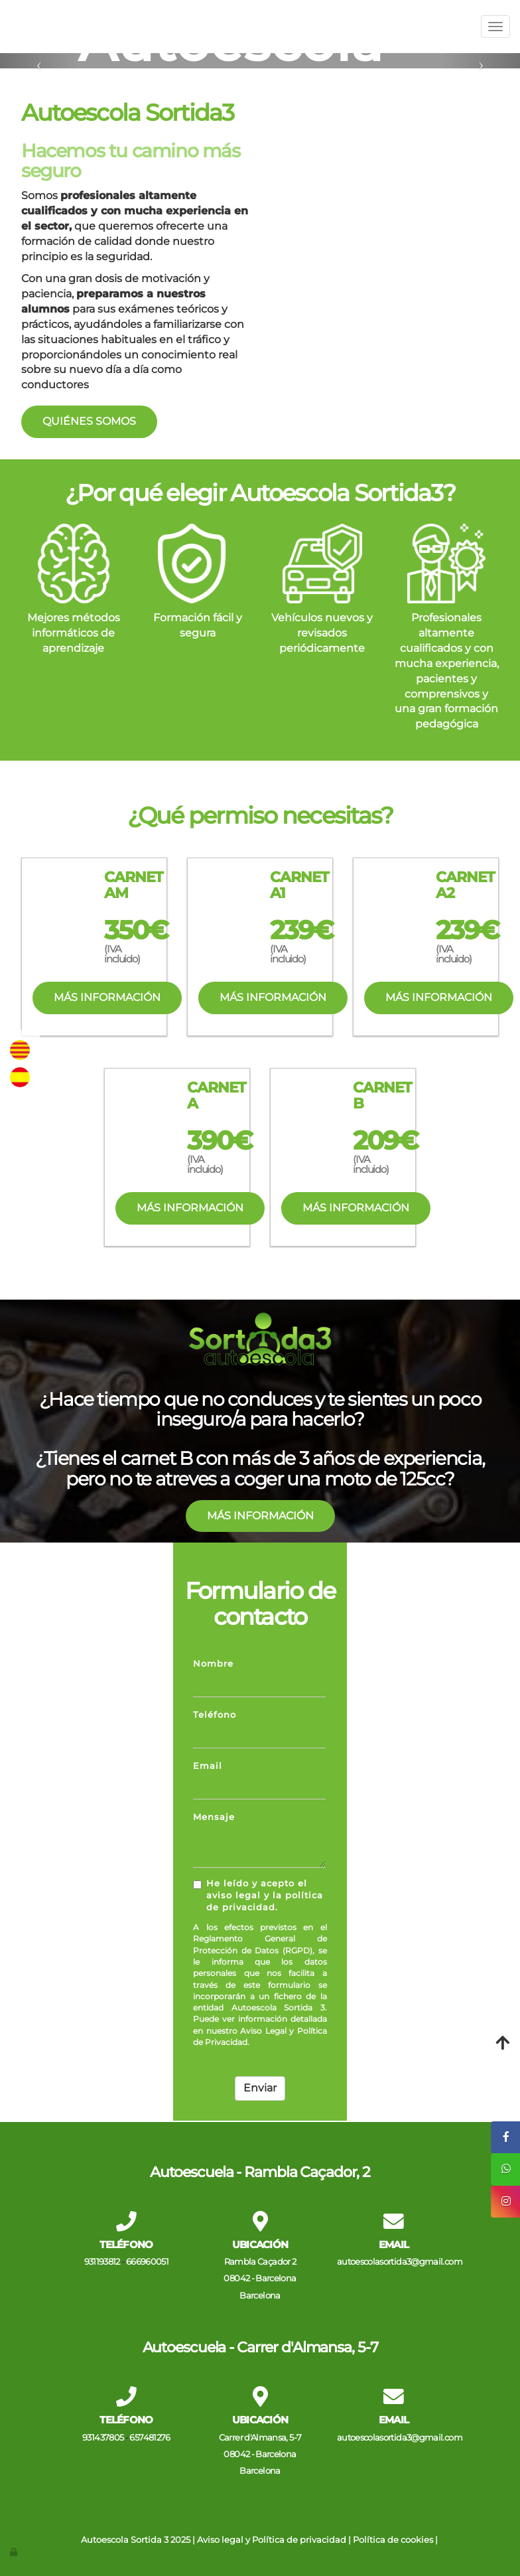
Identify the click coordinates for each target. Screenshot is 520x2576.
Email (207, 1766)
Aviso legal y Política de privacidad (271, 2540)
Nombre (213, 1664)
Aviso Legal (263, 2031)
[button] (39, 60)
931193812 (102, 2262)
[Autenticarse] (14, 2552)
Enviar (260, 2088)
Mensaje (214, 1817)
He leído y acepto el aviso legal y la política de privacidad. (258, 1895)
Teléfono (214, 1715)
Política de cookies (393, 2540)
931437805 (102, 2438)
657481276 (149, 2438)
